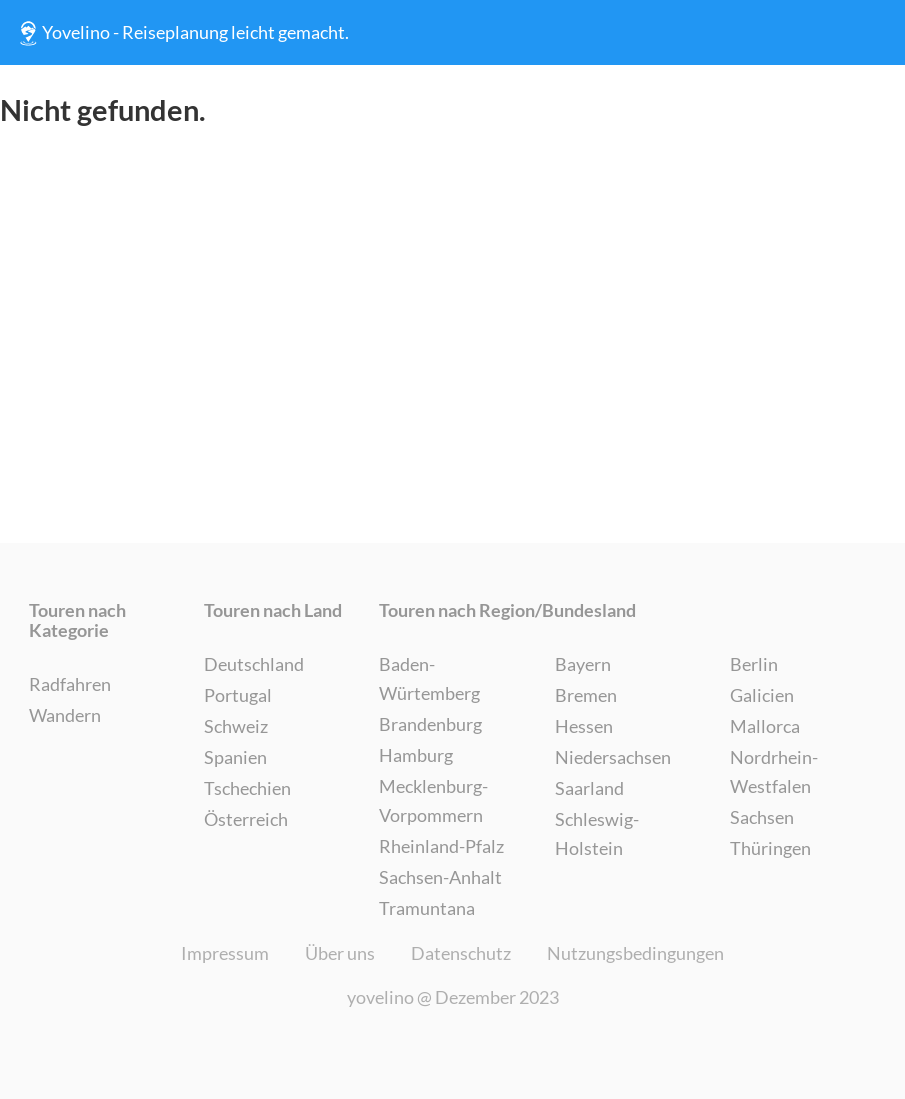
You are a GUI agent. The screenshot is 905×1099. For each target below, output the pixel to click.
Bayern (583, 664)
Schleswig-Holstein (597, 833)
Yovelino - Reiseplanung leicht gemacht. (181, 33)
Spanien (235, 757)
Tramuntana (427, 908)
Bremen (586, 695)
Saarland (589, 788)
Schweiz (236, 726)
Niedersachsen (613, 757)
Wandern (65, 715)
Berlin (754, 664)
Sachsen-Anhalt (440, 877)
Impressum (225, 953)
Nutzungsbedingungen (635, 953)
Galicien (762, 695)
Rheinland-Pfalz (441, 846)
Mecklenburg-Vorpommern (433, 800)
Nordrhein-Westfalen (774, 771)
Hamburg (416, 755)
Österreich (246, 819)
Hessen (584, 726)
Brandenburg (430, 724)
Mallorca (765, 726)
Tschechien (247, 788)
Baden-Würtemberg (429, 678)
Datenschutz (461, 953)
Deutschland (254, 664)
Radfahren (70, 684)
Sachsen (762, 817)
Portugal (238, 695)
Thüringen (770, 848)
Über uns (340, 953)
